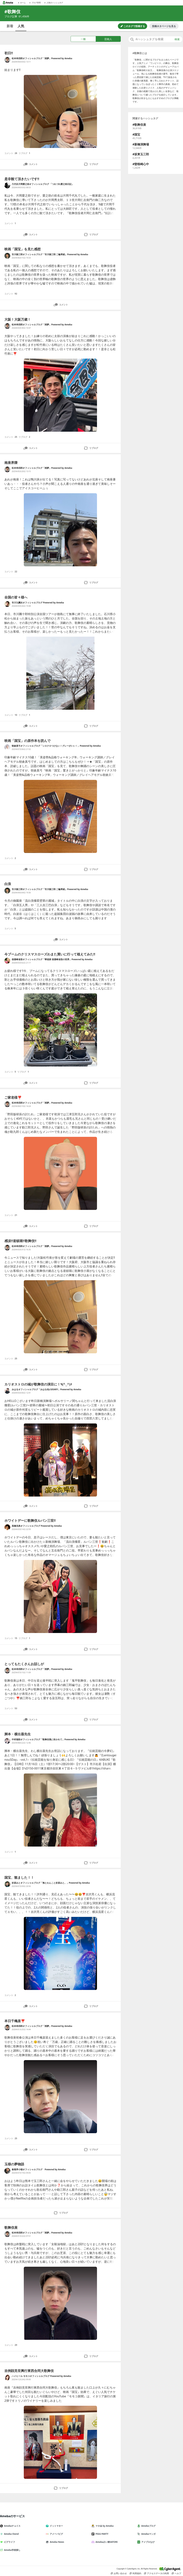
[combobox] (155, 39)
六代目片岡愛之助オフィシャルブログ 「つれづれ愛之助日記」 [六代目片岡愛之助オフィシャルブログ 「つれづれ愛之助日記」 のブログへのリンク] (43, 184)
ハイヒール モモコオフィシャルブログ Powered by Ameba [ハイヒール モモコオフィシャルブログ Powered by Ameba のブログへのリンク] (41, 2376)
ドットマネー (56, 2525)
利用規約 (135, 2573)
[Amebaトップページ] (7, 2)
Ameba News (56, 2541)
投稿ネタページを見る (164, 26)
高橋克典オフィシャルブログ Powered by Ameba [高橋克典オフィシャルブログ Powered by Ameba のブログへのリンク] (37, 1525)
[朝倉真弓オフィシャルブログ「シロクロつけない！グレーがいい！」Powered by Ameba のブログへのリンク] (7, 747)
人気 (21, 26)
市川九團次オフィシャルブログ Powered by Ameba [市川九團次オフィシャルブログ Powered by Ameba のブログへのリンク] (38, 602)
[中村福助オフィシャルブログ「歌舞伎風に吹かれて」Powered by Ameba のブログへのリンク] (7, 1741)
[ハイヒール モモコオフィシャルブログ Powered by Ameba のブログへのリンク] (7, 2377)
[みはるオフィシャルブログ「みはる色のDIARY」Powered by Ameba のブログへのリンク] (7, 1391)
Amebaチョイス (11, 2525)
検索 (177, 39)
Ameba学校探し (11, 2550)
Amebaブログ (147, 2525)
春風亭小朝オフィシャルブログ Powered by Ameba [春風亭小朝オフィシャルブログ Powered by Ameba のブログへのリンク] (39, 2169)
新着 (10, 26)
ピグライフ (9, 2541)
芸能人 (108, 39)
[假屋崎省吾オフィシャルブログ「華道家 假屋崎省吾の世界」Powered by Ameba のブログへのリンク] (7, 961)
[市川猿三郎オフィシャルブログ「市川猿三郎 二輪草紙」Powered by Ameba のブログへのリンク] (7, 256)
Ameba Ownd (11, 2533)
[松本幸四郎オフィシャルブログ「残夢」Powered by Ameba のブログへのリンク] (7, 60)
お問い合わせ (119, 2573)
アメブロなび (147, 2541)
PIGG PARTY (101, 2533)
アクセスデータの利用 (156, 2573)
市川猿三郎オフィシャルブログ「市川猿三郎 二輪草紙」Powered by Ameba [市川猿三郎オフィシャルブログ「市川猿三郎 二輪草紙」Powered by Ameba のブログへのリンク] (50, 254)
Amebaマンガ (147, 2533)
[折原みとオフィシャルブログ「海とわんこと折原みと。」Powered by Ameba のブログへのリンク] (7, 1884)
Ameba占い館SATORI (106, 2541)
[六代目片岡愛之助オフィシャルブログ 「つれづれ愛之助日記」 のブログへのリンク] (7, 185)
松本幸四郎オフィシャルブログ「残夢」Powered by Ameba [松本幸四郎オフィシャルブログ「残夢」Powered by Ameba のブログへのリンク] (42, 58)
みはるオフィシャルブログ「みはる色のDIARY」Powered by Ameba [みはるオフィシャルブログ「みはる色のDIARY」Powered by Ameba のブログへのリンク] (46, 1389)
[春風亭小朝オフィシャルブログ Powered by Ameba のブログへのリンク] (7, 2171)
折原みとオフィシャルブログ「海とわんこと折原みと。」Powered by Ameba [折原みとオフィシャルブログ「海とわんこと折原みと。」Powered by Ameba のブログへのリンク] (51, 1882)
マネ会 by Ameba (104, 2525)
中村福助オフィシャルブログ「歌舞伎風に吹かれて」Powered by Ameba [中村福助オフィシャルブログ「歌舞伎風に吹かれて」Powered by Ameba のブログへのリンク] (48, 1739)
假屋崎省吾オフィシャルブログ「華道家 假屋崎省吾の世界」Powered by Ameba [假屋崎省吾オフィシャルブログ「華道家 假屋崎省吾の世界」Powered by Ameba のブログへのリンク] (52, 959)
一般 (83, 39)
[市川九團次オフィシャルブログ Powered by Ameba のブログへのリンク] (7, 604)
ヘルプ (176, 2573)
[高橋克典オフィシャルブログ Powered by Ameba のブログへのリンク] (7, 1527)
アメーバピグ (56, 2533)
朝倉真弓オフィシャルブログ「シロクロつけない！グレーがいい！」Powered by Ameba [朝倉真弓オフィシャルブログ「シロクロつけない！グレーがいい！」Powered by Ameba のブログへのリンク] (56, 745)
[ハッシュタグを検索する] (155, 39)
